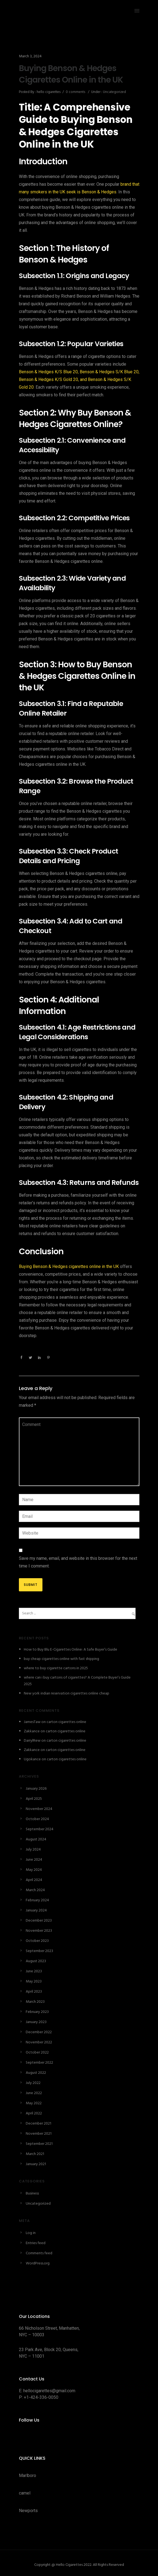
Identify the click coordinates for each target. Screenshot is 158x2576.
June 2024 (34, 1860)
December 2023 (39, 1920)
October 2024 (37, 1819)
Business (32, 2193)
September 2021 (39, 2144)
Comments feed (39, 2253)
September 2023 (39, 1951)
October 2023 (37, 1941)
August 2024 (36, 1839)
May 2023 (34, 1981)
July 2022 (33, 2083)
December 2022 (39, 2032)
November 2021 (38, 2134)
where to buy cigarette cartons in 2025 (56, 1668)
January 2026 (36, 1789)
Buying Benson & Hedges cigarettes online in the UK (69, 1266)
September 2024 (39, 1829)
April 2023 (34, 1992)
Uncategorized (114, 92)
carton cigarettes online (66, 1722)
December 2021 (38, 2123)
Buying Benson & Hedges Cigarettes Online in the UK (71, 74)
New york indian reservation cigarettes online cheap (66, 1693)
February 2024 (37, 1900)
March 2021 (35, 2154)
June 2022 (34, 2093)
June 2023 (34, 1971)
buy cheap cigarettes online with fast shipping (61, 1659)
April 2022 (34, 2113)
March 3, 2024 (30, 56)
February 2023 (37, 2012)
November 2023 (39, 1931)
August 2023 (36, 1961)
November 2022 (39, 2042)
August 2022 (36, 2073)
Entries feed (35, 2243)
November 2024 (39, 1809)
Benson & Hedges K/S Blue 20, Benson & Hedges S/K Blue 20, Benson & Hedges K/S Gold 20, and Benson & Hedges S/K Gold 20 (79, 379)
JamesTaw (32, 1722)
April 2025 (34, 1799)
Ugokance (32, 1759)
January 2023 (36, 2022)
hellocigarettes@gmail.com (49, 2390)
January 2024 (36, 1910)
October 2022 (37, 2052)
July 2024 (33, 1849)
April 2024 (34, 1880)
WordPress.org (38, 2263)
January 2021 (36, 2164)
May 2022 (34, 2103)
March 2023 (35, 2002)
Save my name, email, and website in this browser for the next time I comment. (78, 1562)
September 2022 (39, 2063)
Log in (31, 2233)
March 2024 (35, 1890)
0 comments (75, 92)
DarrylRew (32, 1741)
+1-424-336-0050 (41, 2397)
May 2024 (34, 1870)
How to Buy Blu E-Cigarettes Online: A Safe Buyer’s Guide (70, 1649)
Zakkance (32, 1731)
